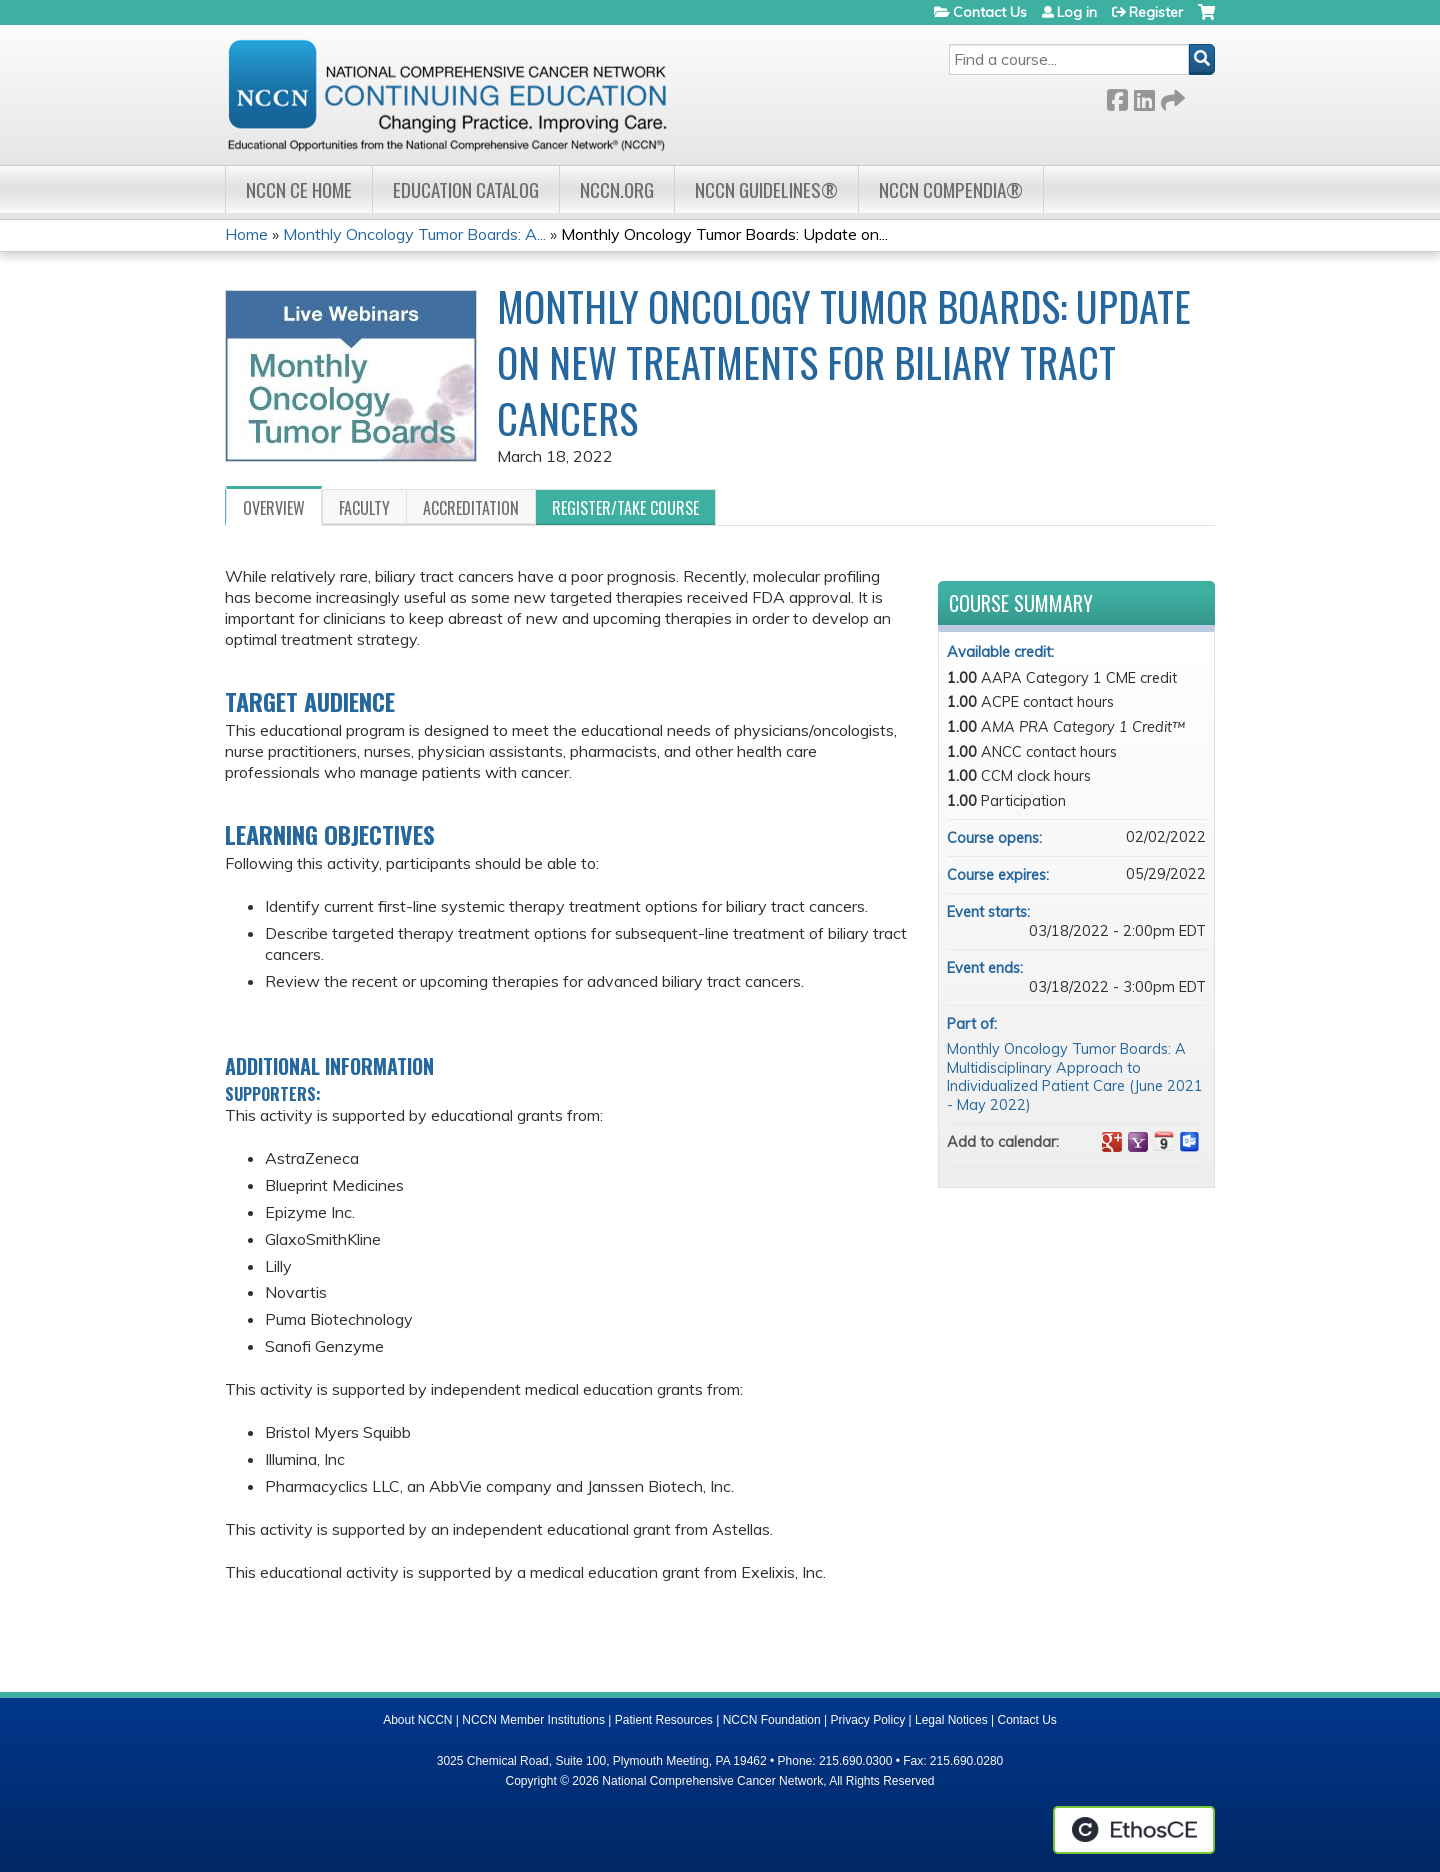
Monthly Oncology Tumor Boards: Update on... (724, 234)
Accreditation (471, 508)
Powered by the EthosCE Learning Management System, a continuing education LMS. (1134, 1830)
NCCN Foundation (772, 1720)
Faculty (364, 508)
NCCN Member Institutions (533, 1720)
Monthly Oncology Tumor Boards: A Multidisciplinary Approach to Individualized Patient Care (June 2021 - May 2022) (1075, 1077)
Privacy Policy (868, 1720)
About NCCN (417, 1720)
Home (246, 234)
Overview (274, 508)
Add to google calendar (1112, 1142)
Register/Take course (625, 508)
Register (1156, 12)
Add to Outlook (1190, 1142)
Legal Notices (951, 1720)
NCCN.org (617, 189)
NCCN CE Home (299, 189)
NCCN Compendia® (951, 189)
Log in (1077, 12)
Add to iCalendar (1164, 1141)
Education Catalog (466, 189)
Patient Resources (664, 1720)
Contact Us (990, 12)
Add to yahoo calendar (1138, 1142)
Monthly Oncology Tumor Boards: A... (414, 234)
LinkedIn (1144, 96)
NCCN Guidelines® (766, 189)
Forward (1171, 96)
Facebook (1117, 96)
